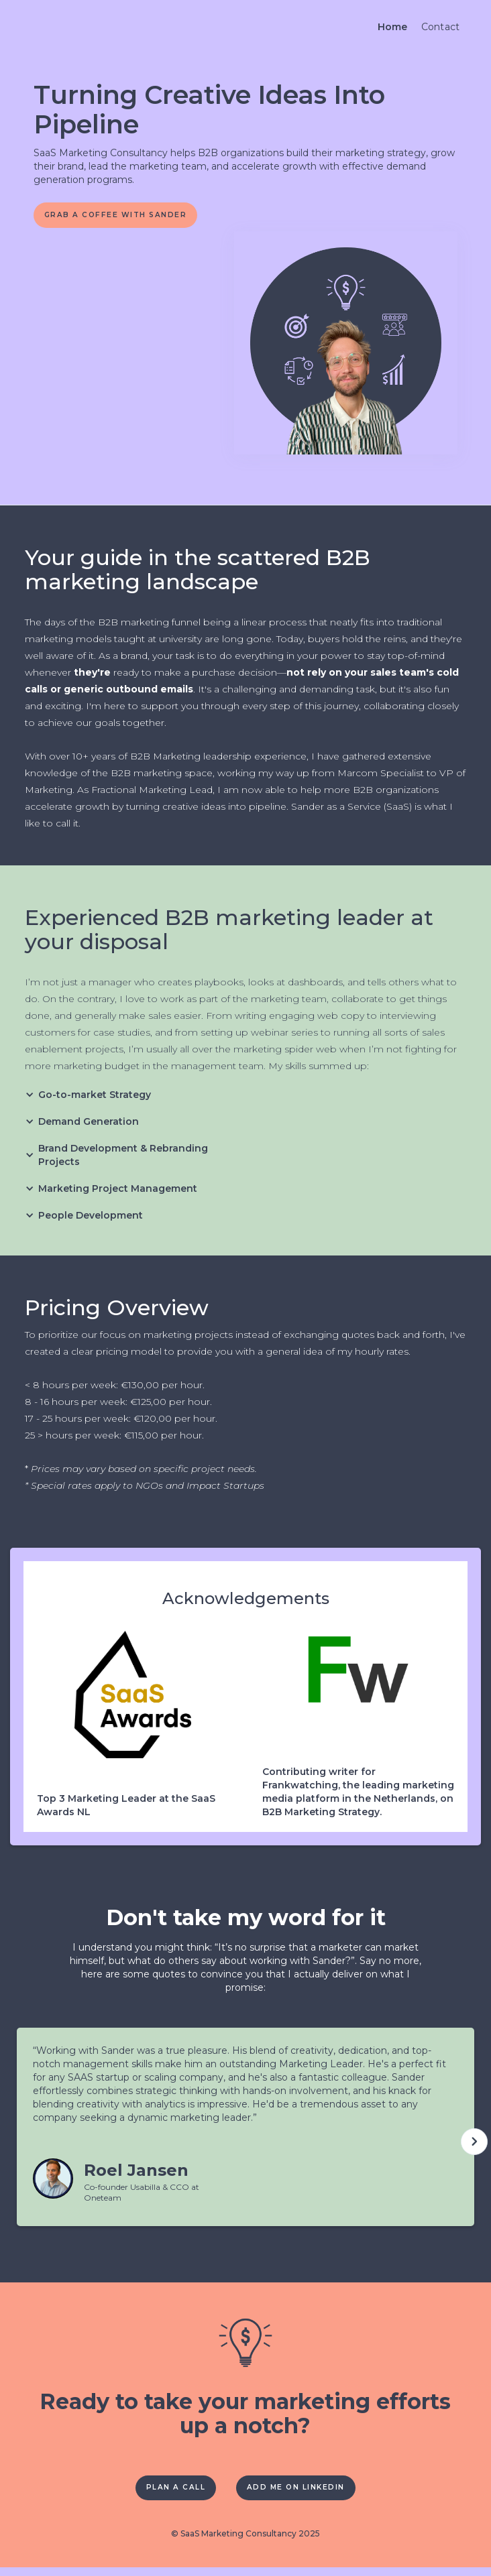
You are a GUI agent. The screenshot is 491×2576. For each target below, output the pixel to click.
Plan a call (162, 2494)
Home (393, 27)
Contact (440, 27)
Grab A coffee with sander (129, 217)
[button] (94, 1098)
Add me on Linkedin (306, 2494)
